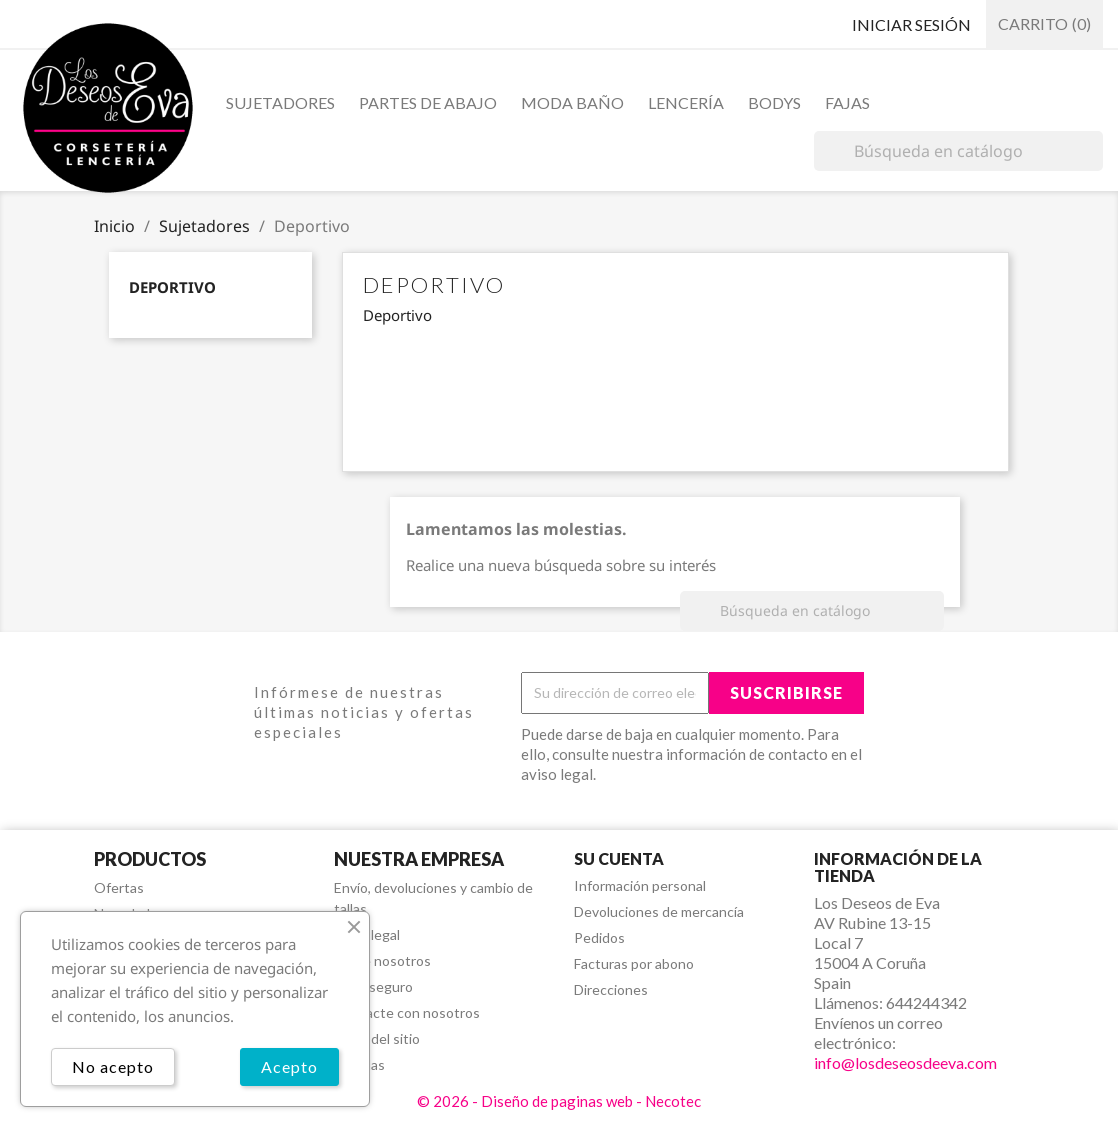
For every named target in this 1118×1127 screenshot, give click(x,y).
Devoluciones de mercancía (659, 911)
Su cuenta (619, 858)
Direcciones (611, 989)
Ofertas (119, 887)
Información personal (640, 885)
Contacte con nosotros (407, 1012)
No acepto (113, 1066)
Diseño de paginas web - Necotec (591, 1101)
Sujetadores (280, 102)
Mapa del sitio (377, 1038)
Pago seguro (373, 986)
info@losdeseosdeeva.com (905, 1062)
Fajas (847, 102)
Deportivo (172, 287)
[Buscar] (958, 151)
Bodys (774, 102)
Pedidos (599, 937)
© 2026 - (449, 1101)
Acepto (289, 1066)
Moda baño (572, 102)
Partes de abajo (428, 102)
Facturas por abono (634, 963)
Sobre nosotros (382, 960)
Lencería (686, 102)
